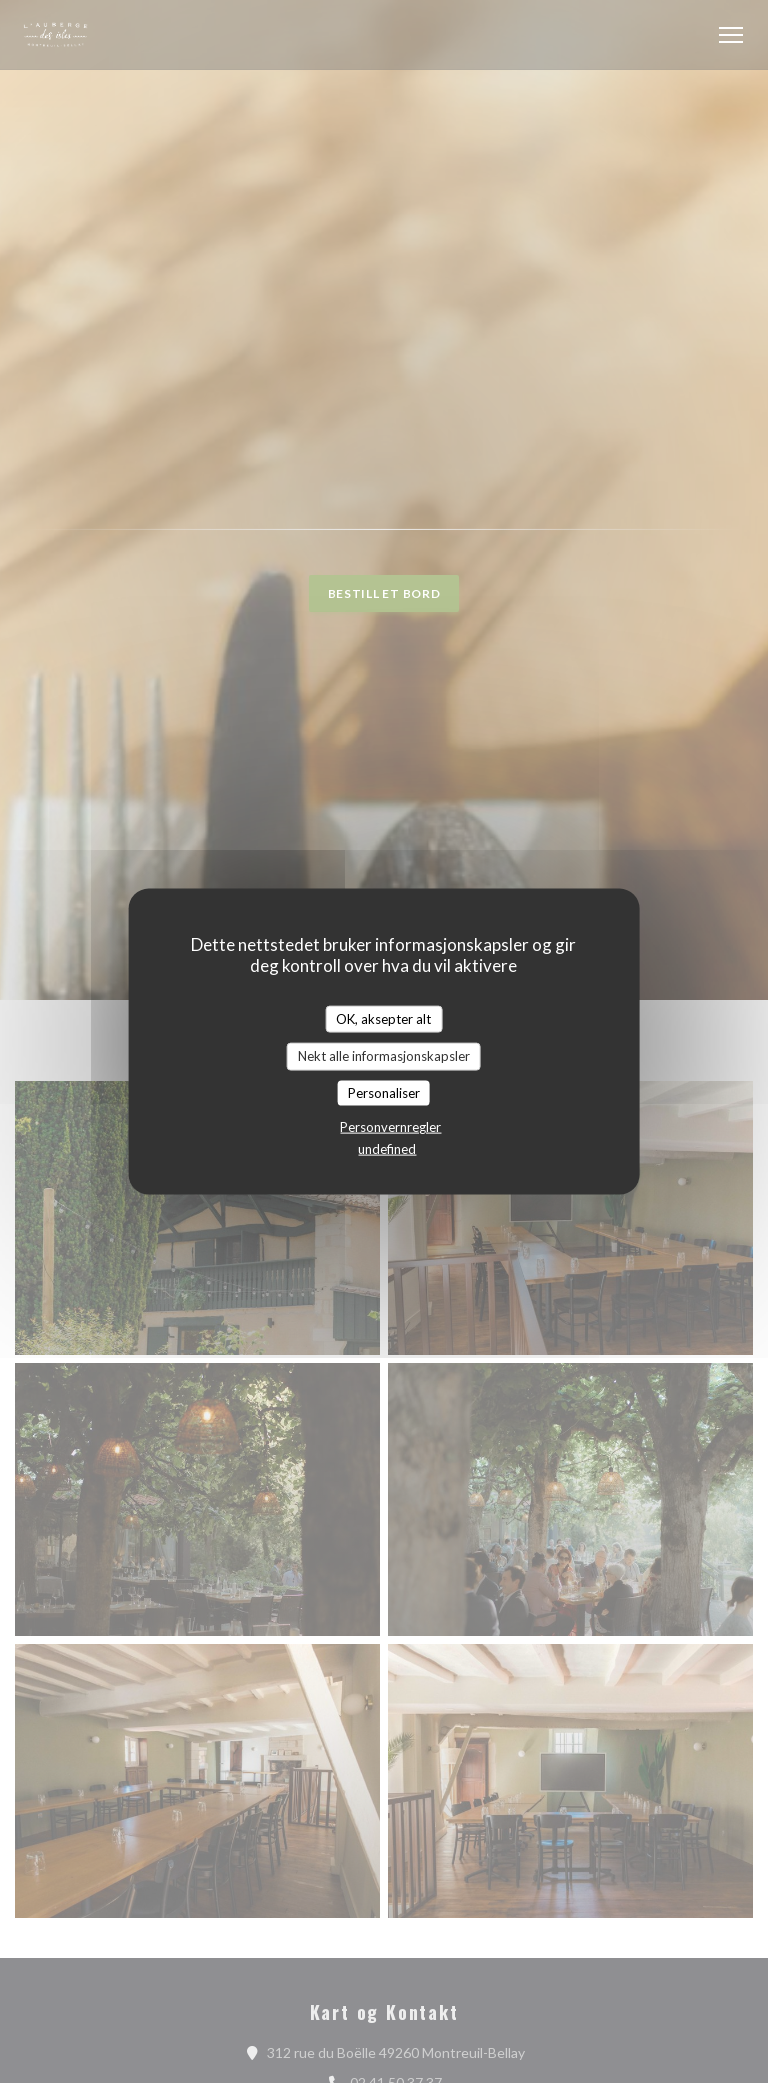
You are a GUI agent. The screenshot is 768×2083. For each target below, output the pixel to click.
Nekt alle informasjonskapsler (384, 1056)
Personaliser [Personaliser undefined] (384, 1092)
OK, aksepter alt (383, 1018)
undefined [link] (387, 1149)
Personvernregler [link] (390, 1127)
